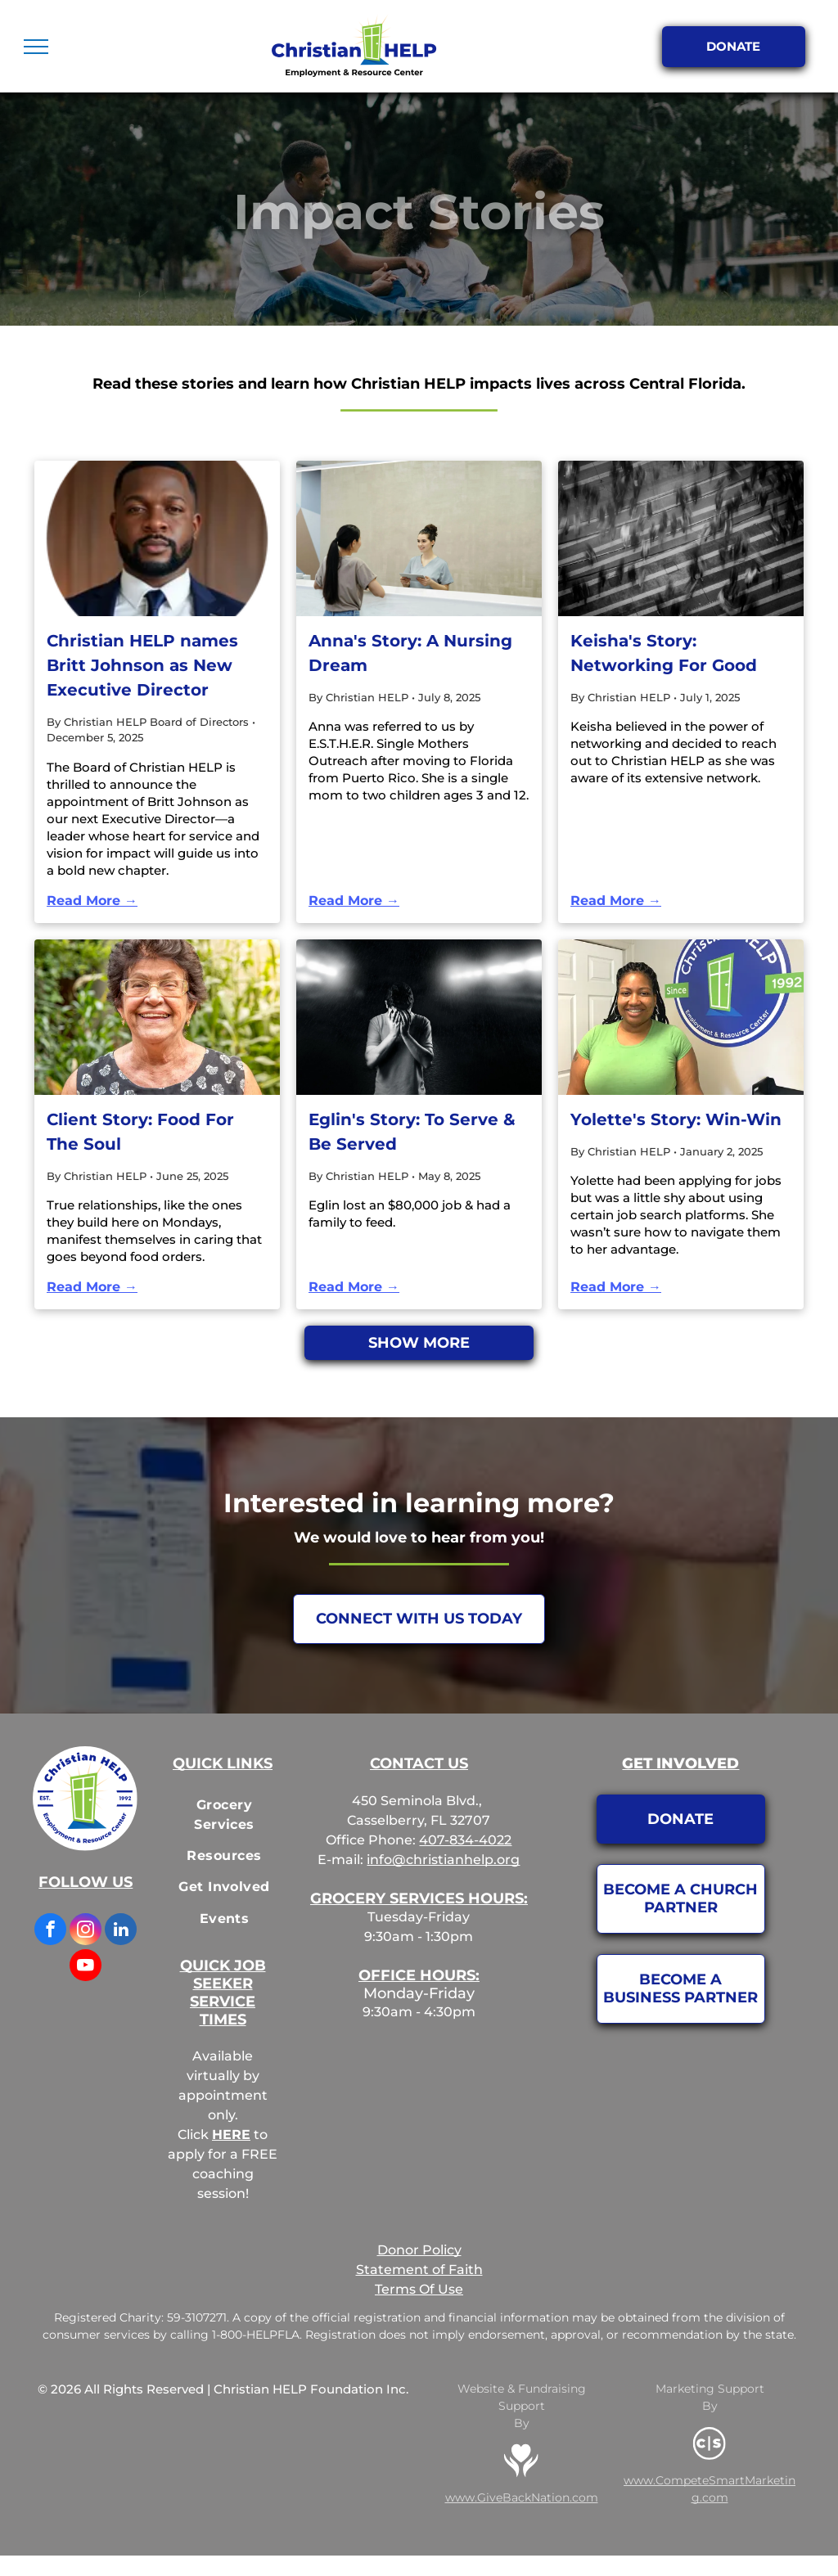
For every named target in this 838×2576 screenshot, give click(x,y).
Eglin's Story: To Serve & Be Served (412, 1132)
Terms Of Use (419, 2289)
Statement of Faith (419, 2269)
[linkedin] (121, 1931)
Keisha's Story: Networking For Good (663, 653)
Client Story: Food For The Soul (140, 1132)
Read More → (92, 900)
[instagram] (85, 1931)
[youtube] (85, 1967)
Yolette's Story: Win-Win (676, 1119)
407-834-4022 (465, 1840)
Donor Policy (419, 2250)
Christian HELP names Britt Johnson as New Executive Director (142, 665)
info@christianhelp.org (443, 1859)
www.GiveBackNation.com (521, 2497)
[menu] (36, 46)
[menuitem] (224, 1815)
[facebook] (50, 1931)
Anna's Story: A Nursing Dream (410, 653)
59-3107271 (197, 2317)
